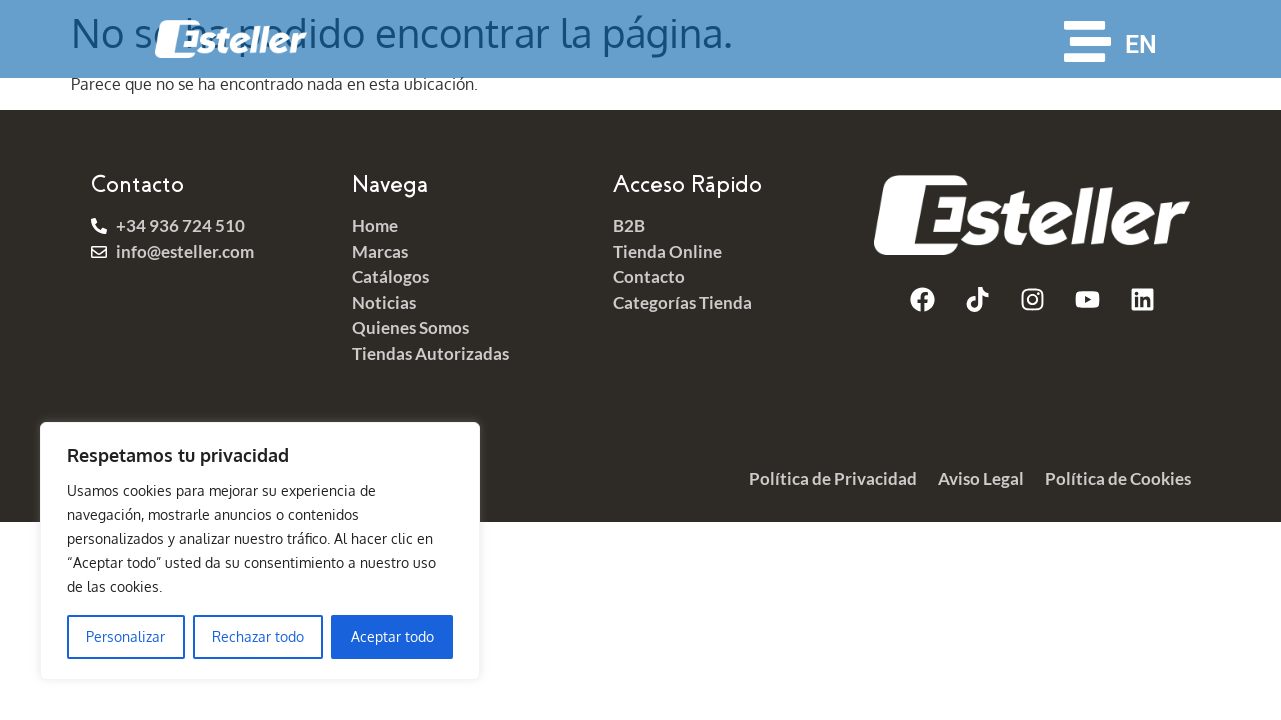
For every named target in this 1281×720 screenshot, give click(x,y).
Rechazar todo (258, 636)
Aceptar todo (392, 636)
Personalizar (125, 636)
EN (1141, 44)
